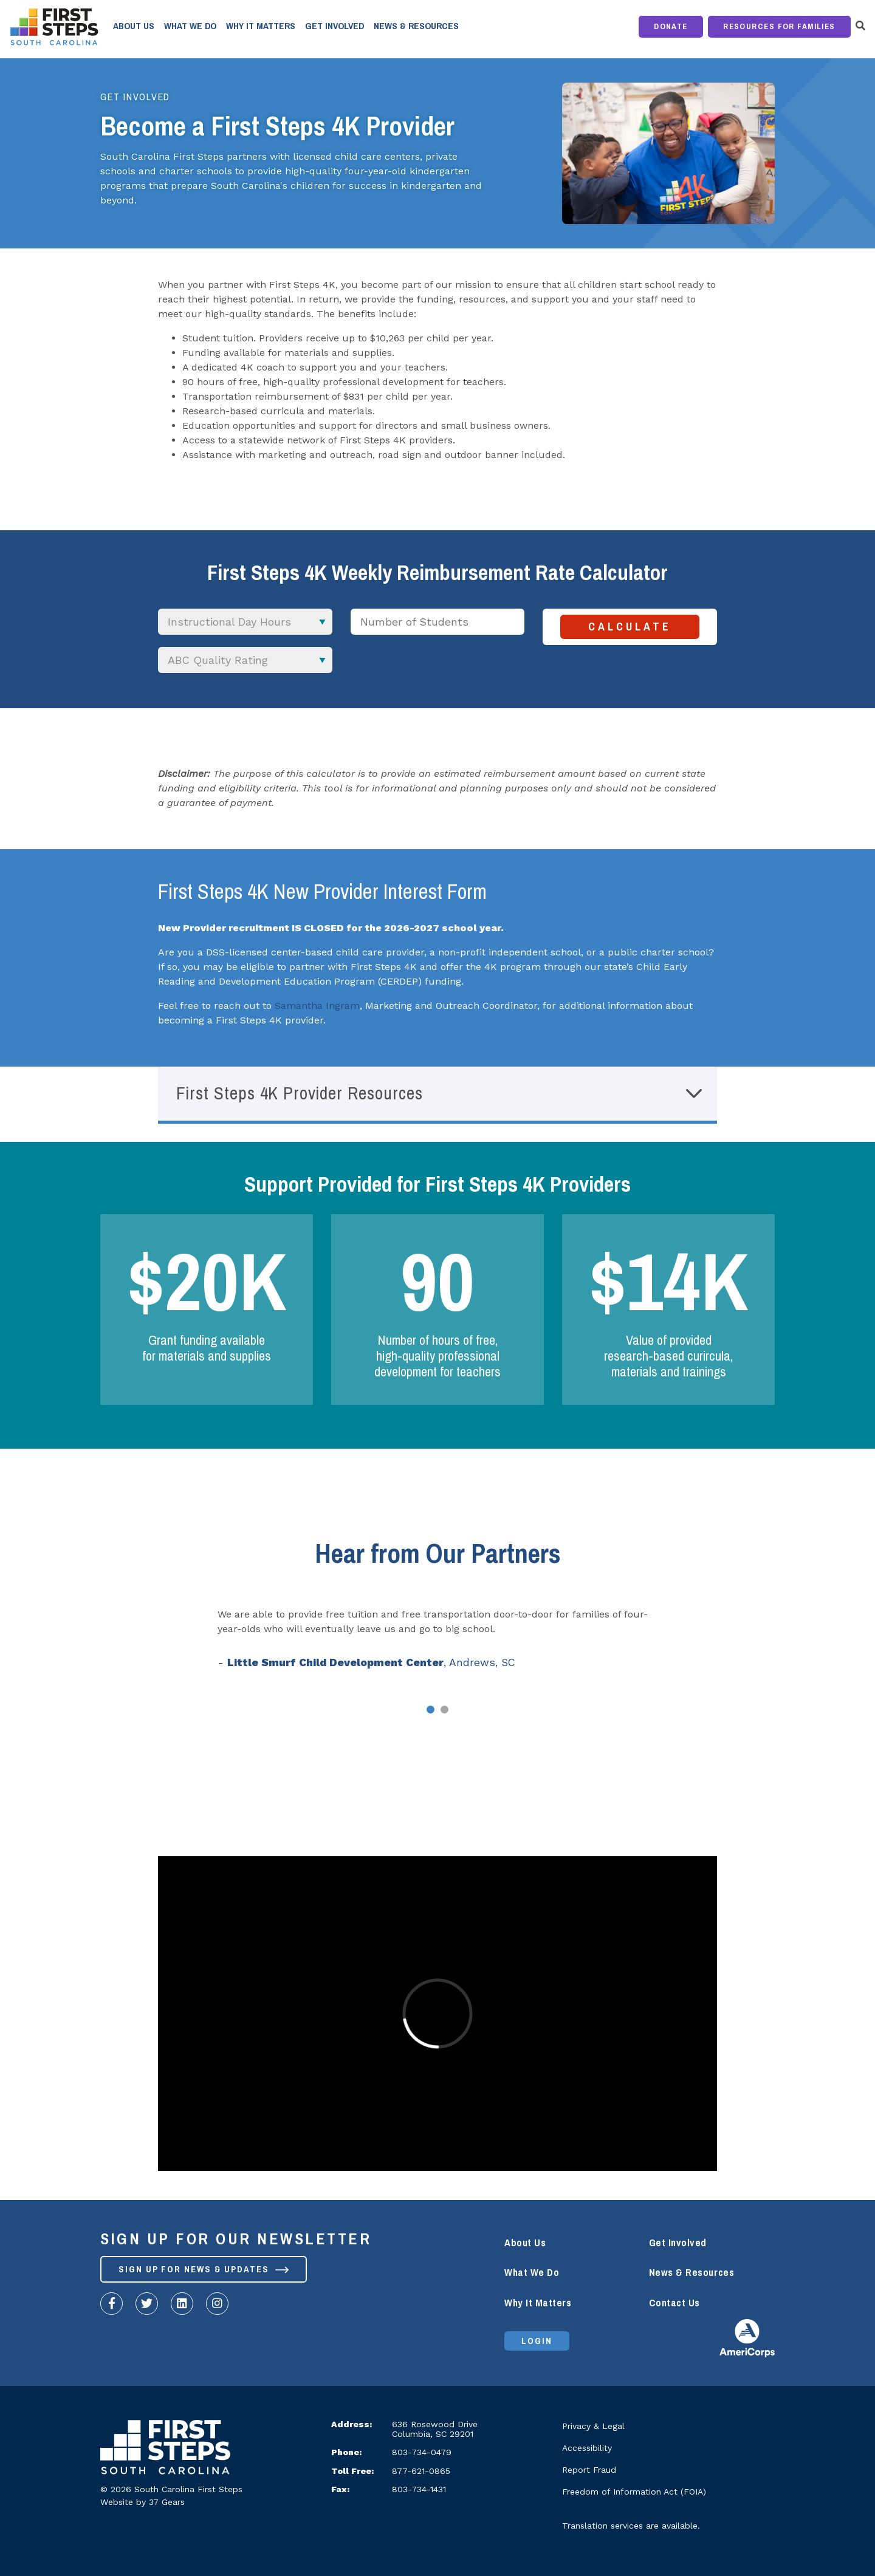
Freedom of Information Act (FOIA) (634, 2491)
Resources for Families (779, 26)
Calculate (629, 627)
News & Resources (416, 26)
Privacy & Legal (593, 2426)
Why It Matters (260, 26)
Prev (119, 1644)
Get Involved (334, 26)
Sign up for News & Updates (203, 2269)
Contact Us (674, 2303)
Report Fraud (589, 2470)
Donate (671, 26)
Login (536, 2340)
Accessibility (587, 2448)
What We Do (190, 26)
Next (756, 1644)
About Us (133, 26)
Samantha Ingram (317, 1005)
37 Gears (167, 2502)
